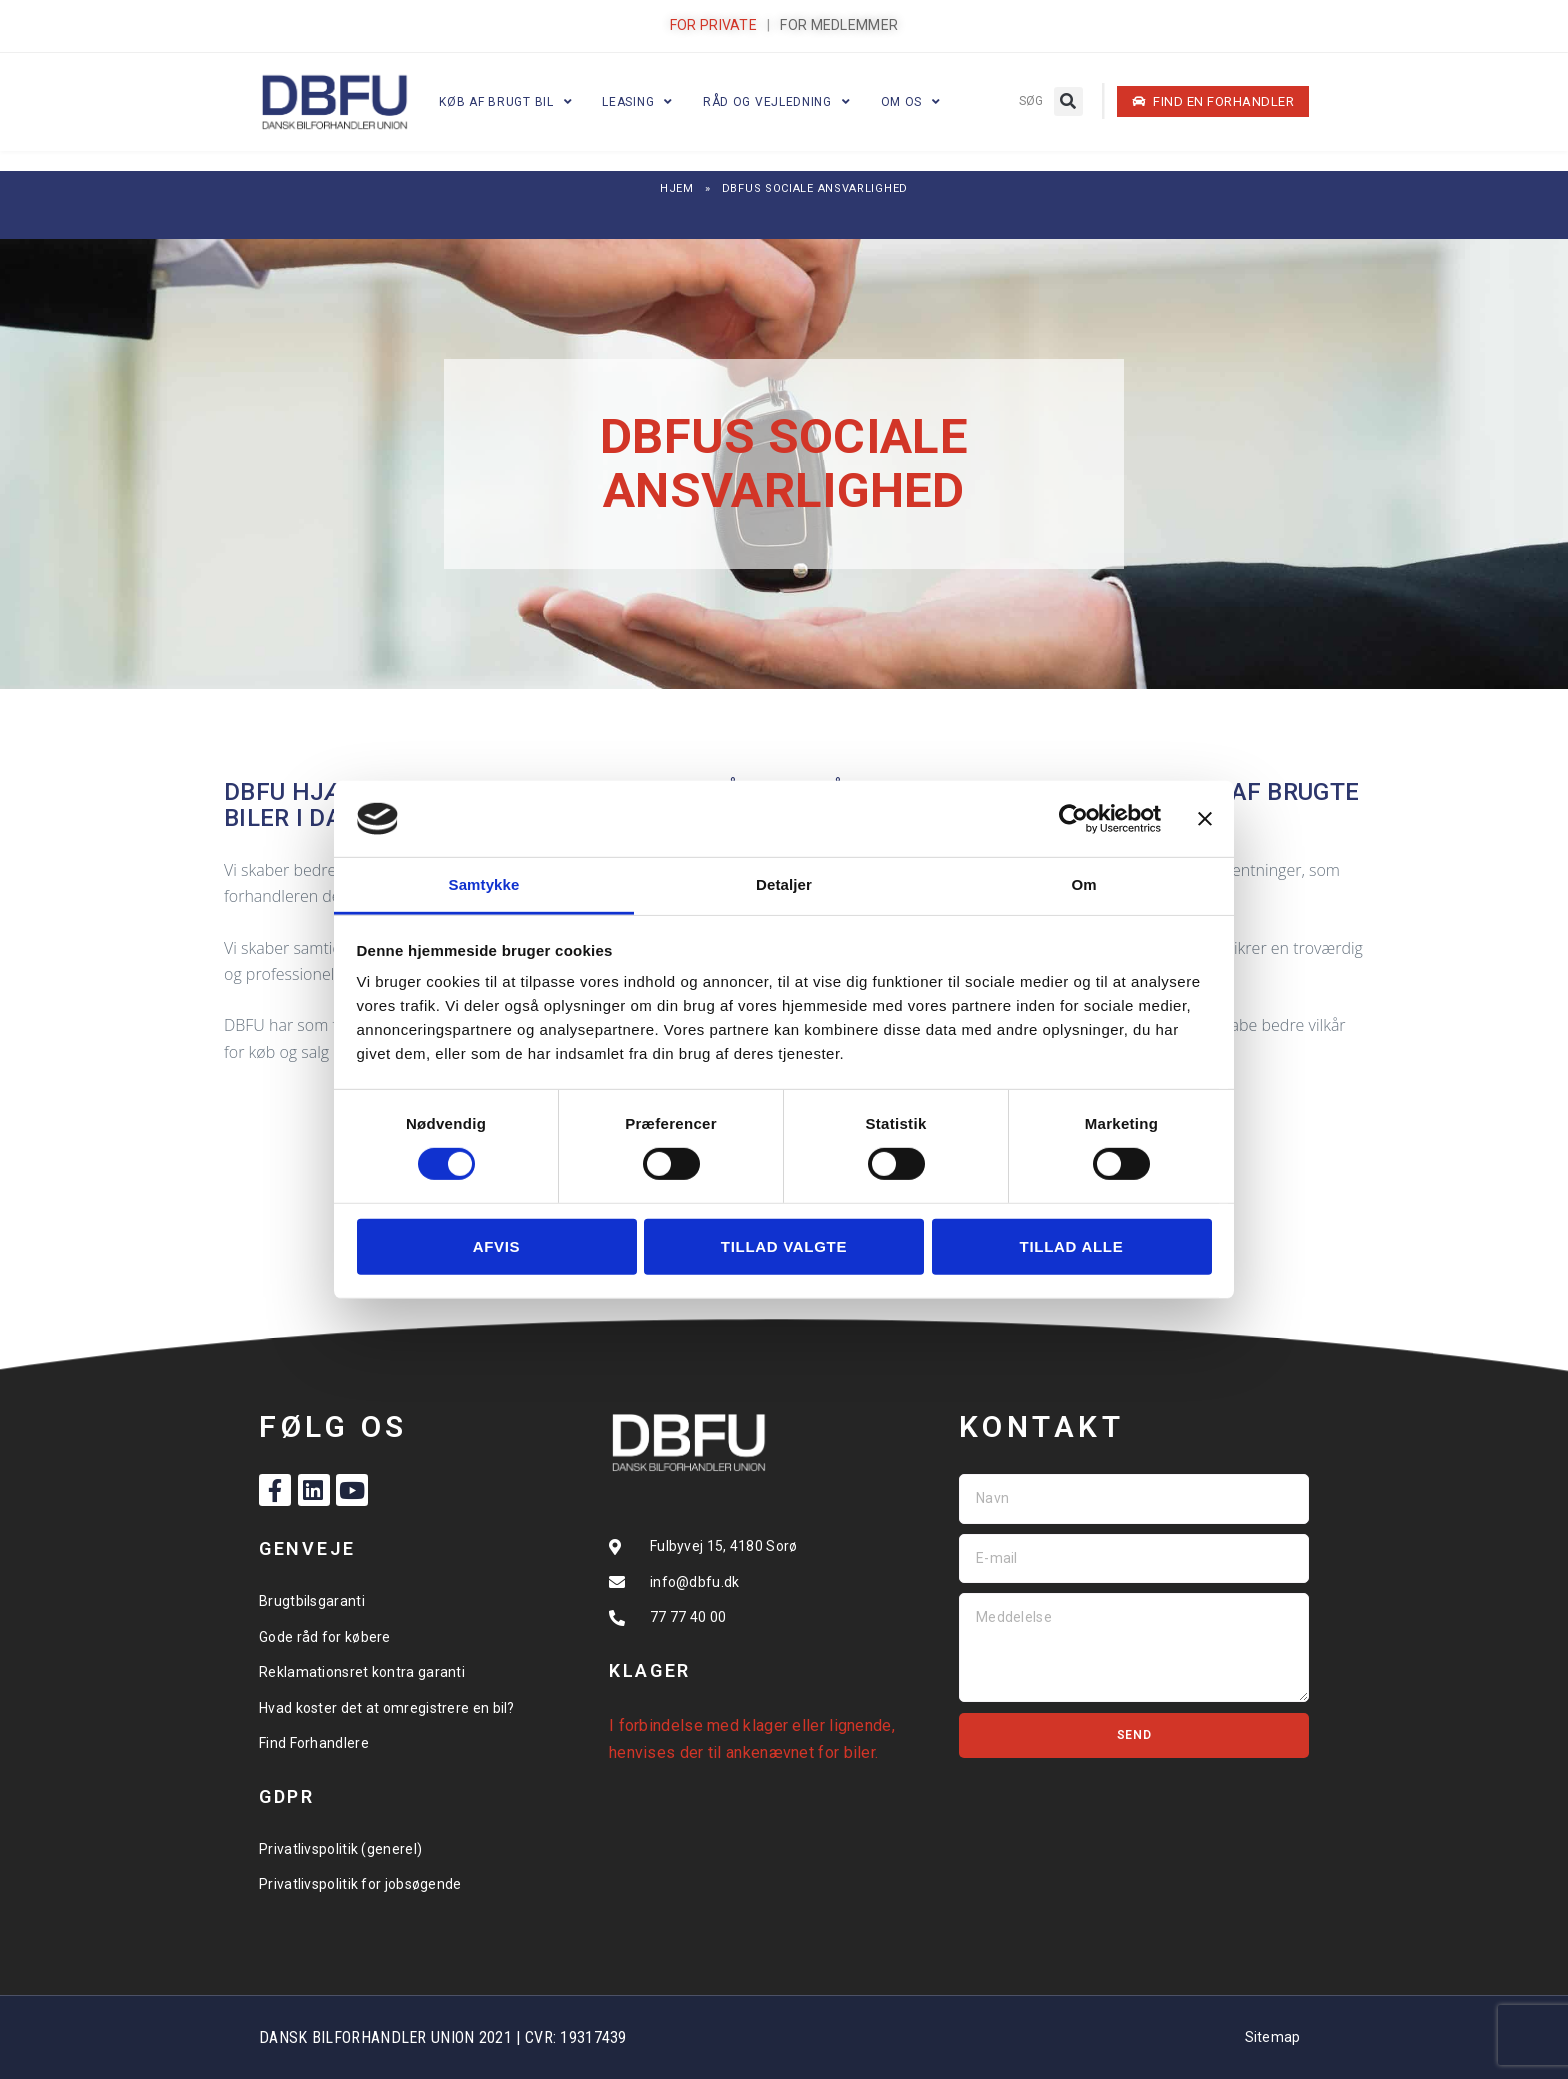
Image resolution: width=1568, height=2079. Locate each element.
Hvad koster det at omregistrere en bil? (387, 1708)
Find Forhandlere (314, 1743)
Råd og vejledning (777, 102)
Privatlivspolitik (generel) (340, 1849)
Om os (911, 102)
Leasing (637, 102)
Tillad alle (1072, 1246)
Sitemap (1273, 2037)
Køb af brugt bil (505, 102)
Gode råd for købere (325, 1637)
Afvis (497, 1246)
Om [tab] (1083, 884)
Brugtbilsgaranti (312, 1601)
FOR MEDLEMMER (839, 25)
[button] (1068, 101)
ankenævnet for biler (800, 1752)
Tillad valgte (784, 1246)
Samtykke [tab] (484, 884)
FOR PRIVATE (713, 25)
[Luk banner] (1205, 819)
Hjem (677, 188)
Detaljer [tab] (784, 884)
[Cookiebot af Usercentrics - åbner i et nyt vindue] (1073, 819)
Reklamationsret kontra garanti (362, 1672)
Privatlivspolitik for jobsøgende (360, 1884)
